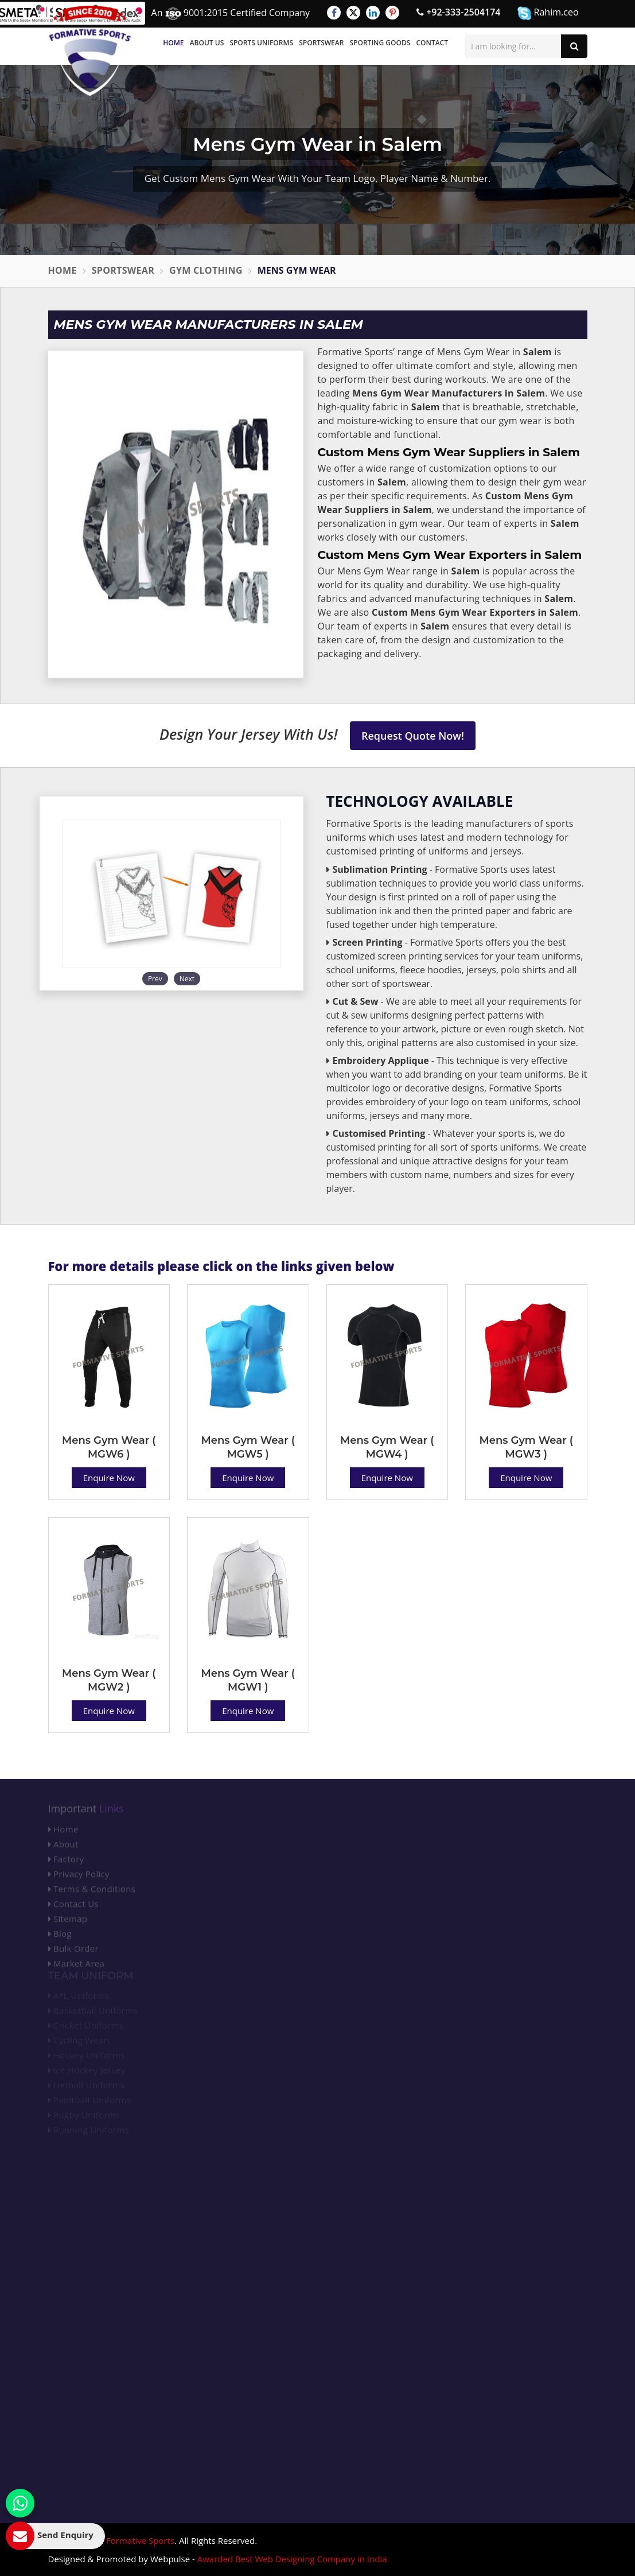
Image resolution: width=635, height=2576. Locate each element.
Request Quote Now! (412, 736)
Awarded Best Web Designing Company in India (292, 2559)
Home (173, 43)
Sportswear (321, 43)
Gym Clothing (206, 270)
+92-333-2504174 (458, 12)
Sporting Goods (380, 43)
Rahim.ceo (547, 13)
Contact (432, 43)
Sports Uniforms (261, 43)
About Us (207, 43)
